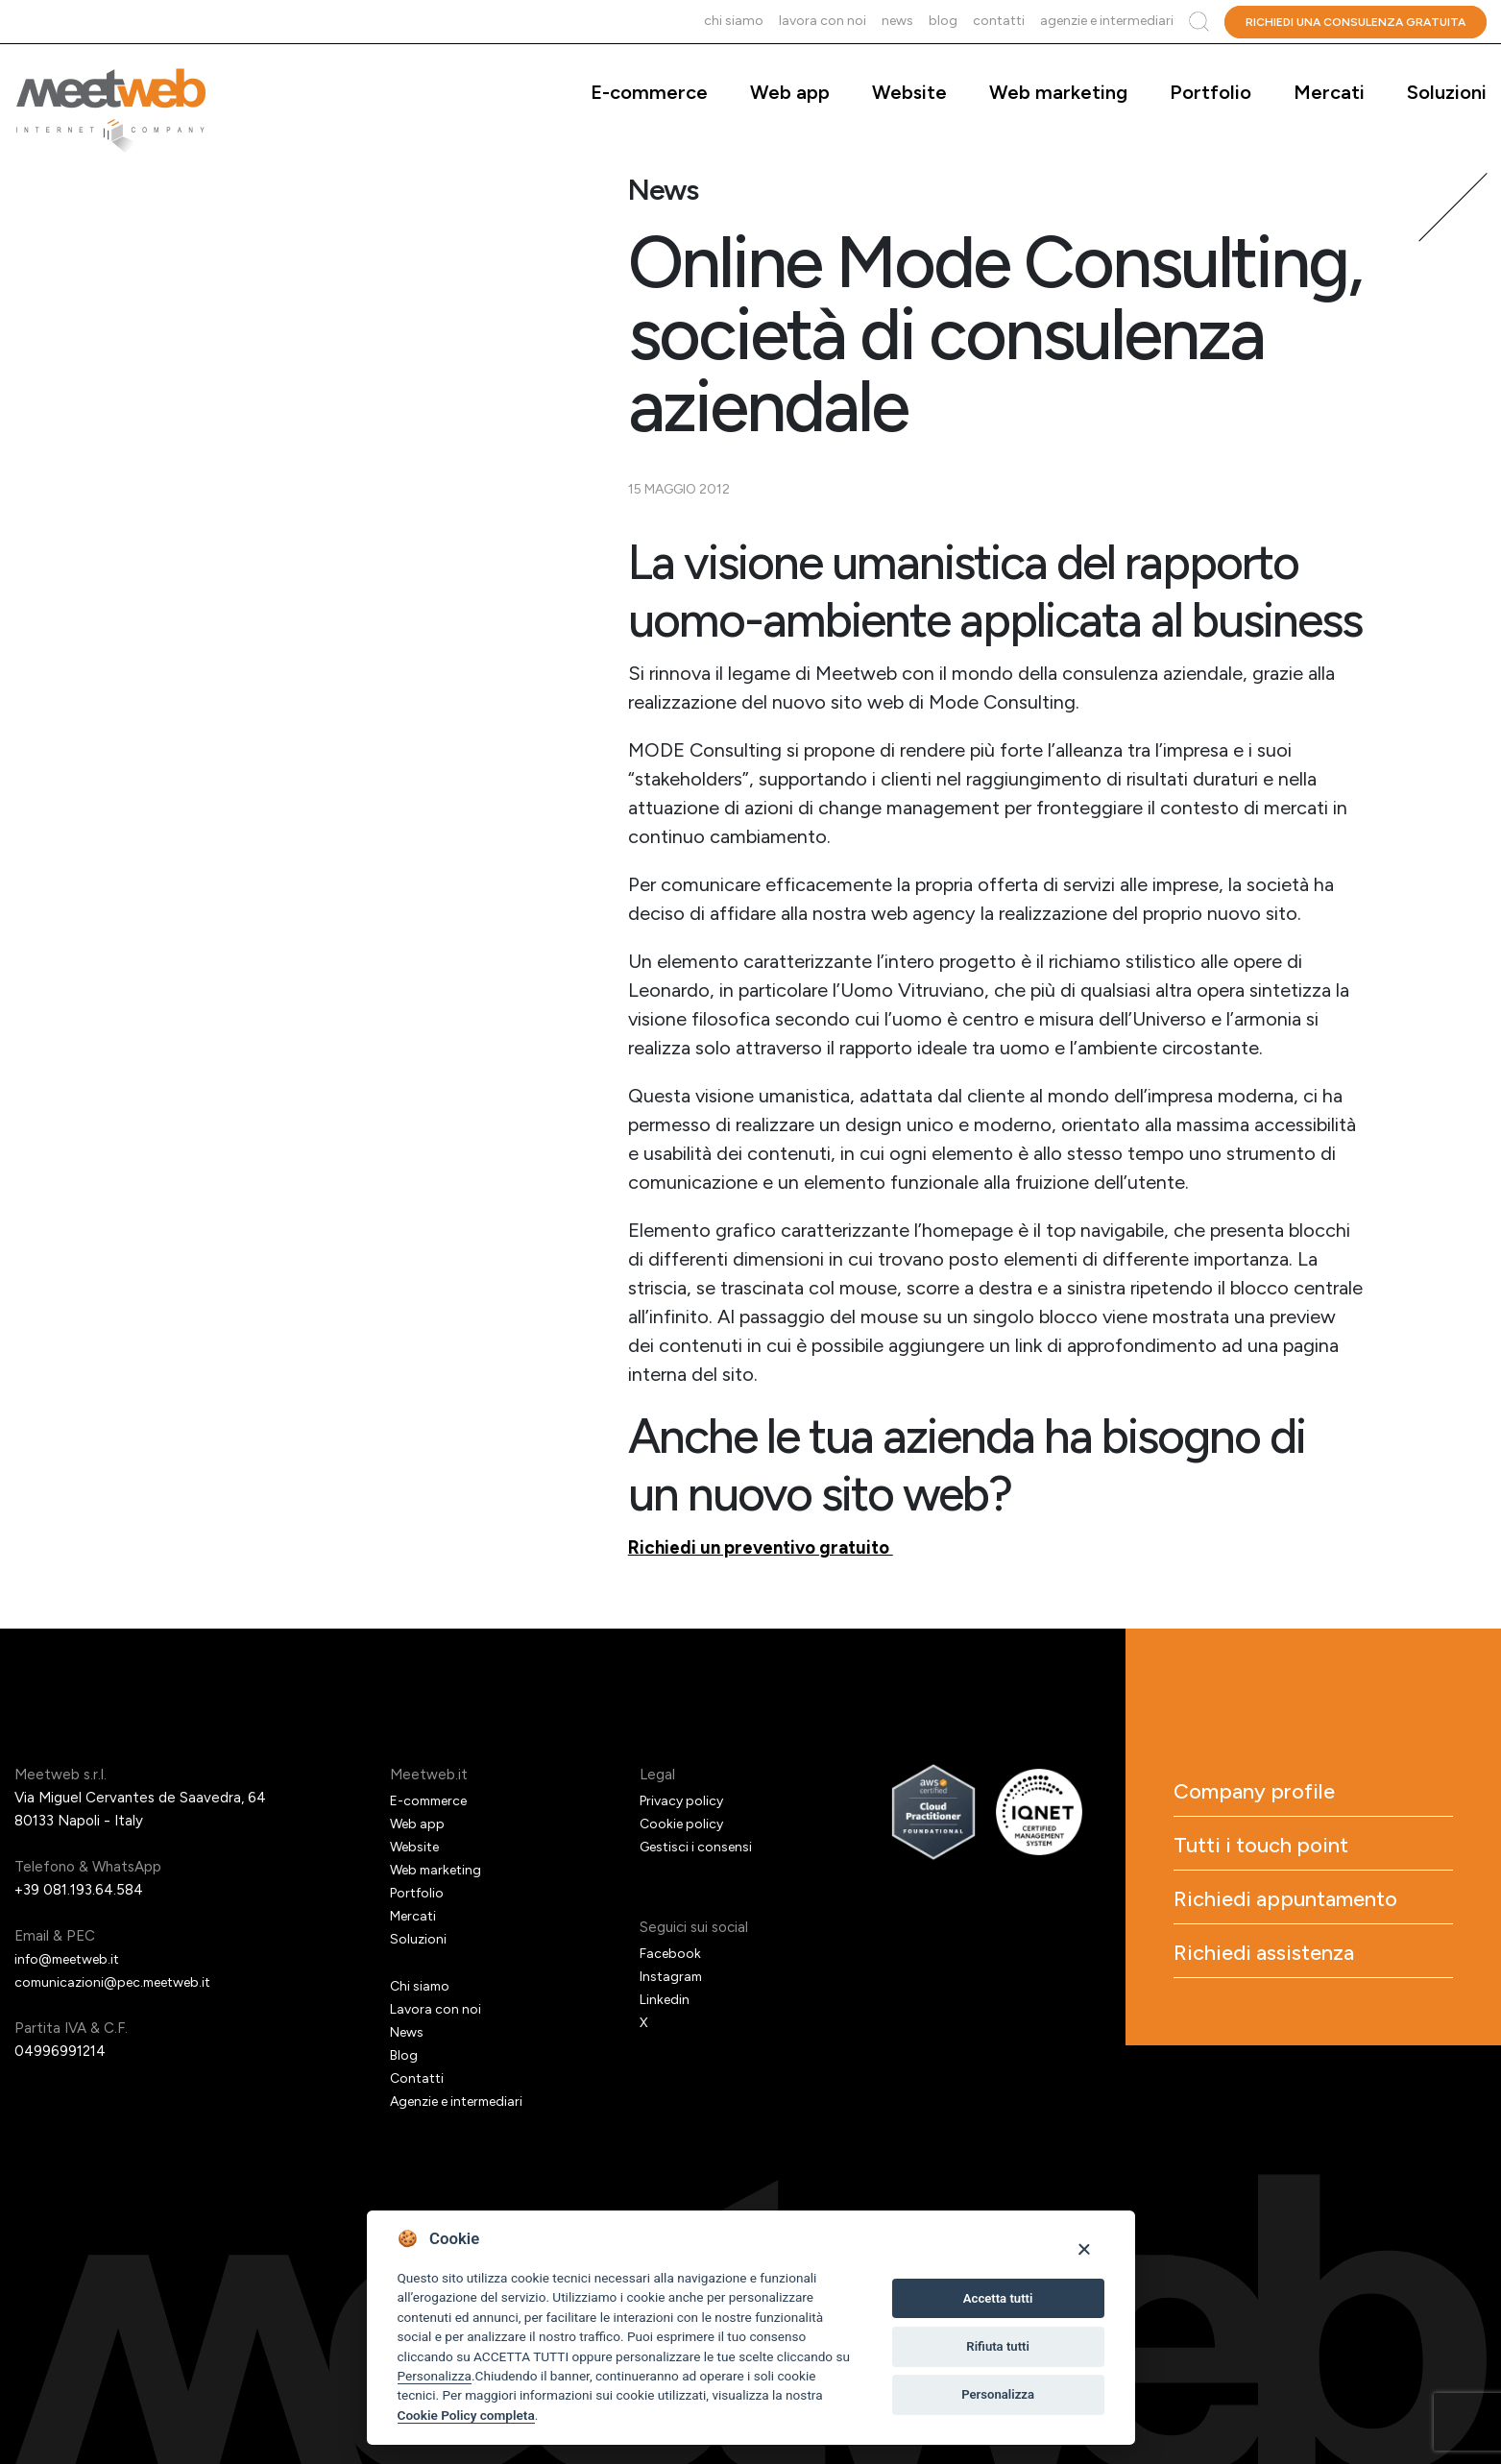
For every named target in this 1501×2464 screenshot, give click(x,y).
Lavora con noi (822, 20)
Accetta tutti (998, 2298)
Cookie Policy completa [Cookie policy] (466, 2415)
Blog (943, 20)
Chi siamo (733, 20)
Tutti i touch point (1290, 1857)
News (897, 20)
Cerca (1199, 22)
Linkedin (666, 1999)
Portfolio (1210, 92)
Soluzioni (1447, 92)
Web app (790, 92)
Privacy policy (685, 1800)
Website (909, 92)
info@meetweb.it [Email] (73, 1959)
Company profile (1283, 1795)
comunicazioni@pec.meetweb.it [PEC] (120, 1982)
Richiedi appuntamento (1271, 1935)
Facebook (672, 1953)
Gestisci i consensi (700, 1846)
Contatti (999, 20)
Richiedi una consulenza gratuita (1355, 22)
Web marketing (1058, 92)
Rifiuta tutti (997, 2346)
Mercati (1329, 92)
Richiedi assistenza (1295, 2014)
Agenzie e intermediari (1107, 20)
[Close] (1083, 2248)
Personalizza (435, 2375)
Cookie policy (684, 1823)
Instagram (673, 1976)
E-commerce (649, 92)
